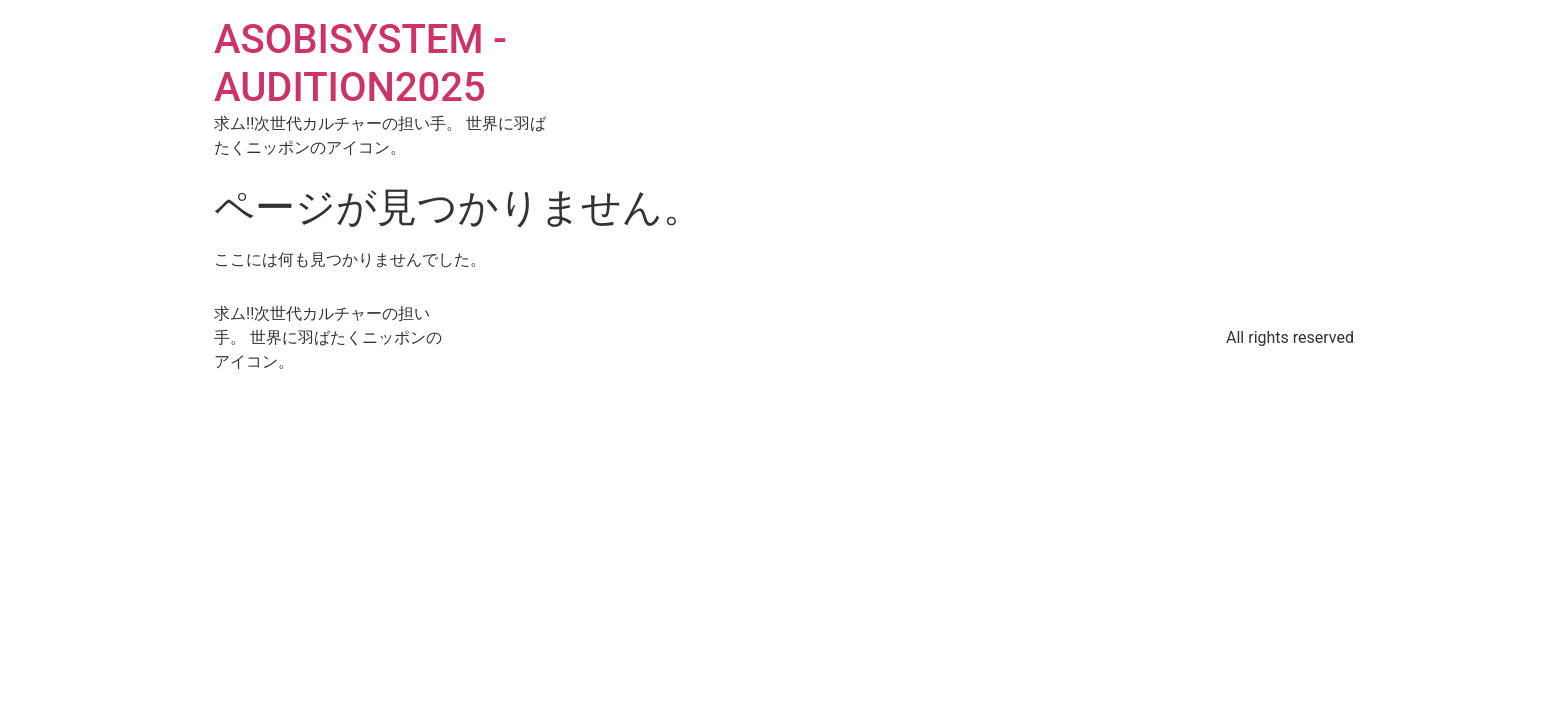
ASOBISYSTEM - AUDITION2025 (360, 63)
